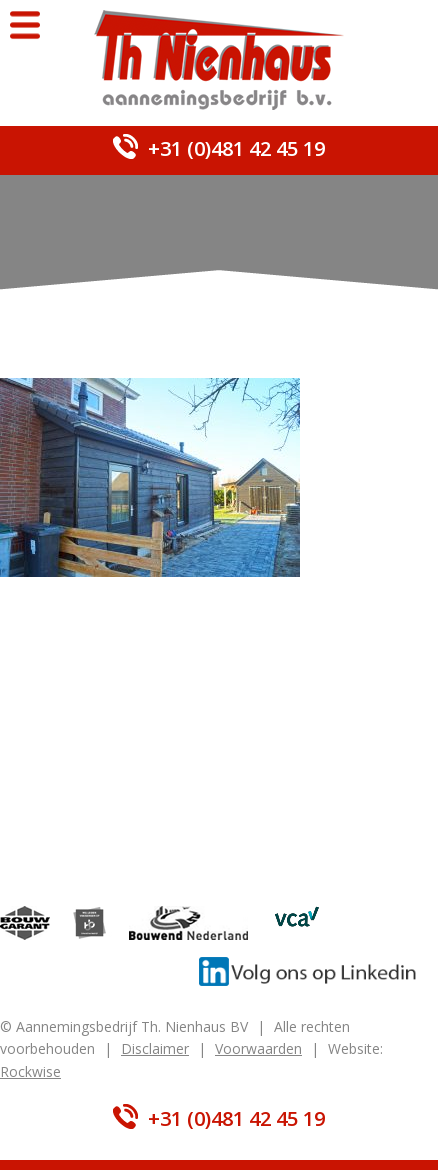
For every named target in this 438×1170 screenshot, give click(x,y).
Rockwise (30, 1071)
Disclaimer (155, 1048)
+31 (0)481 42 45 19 (236, 148)
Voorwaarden (258, 1048)
